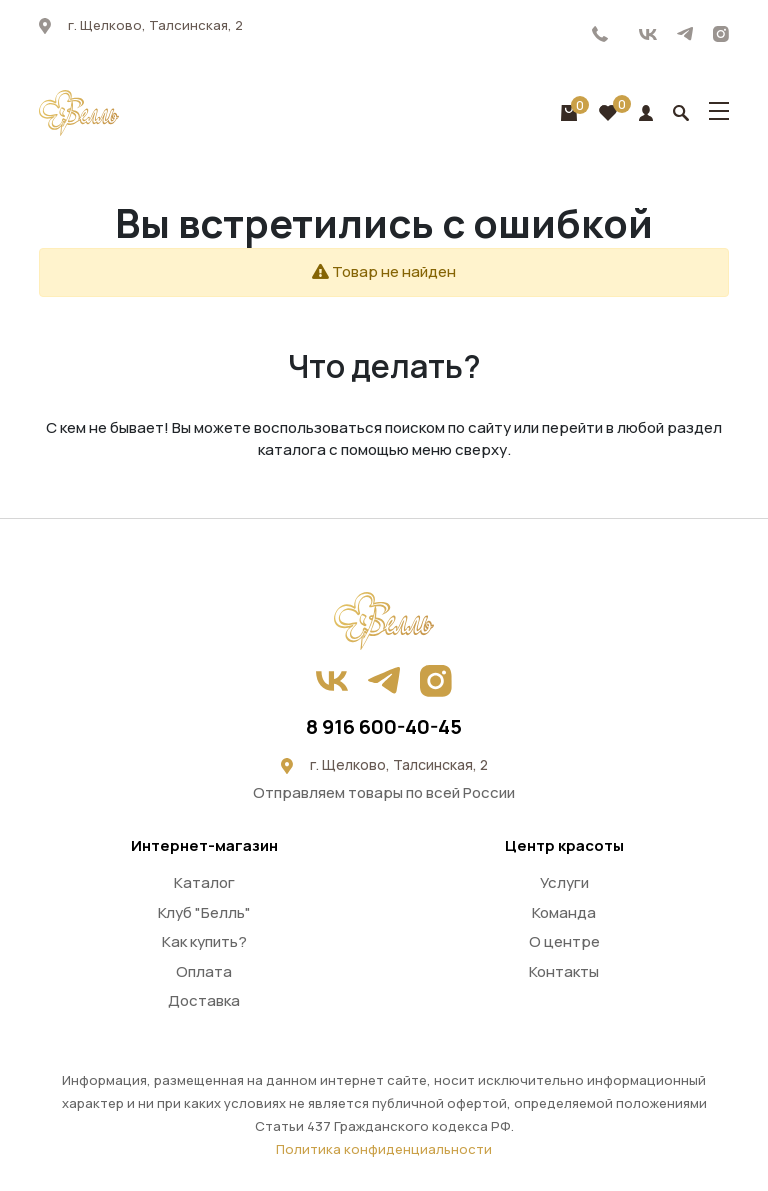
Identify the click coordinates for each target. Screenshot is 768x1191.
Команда (564, 912)
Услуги (564, 882)
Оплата (204, 971)
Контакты (564, 971)
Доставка (204, 1000)
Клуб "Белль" (204, 912)
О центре (564, 941)
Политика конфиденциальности (384, 1149)
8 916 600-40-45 (600, 34)
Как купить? (204, 941)
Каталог (204, 882)
